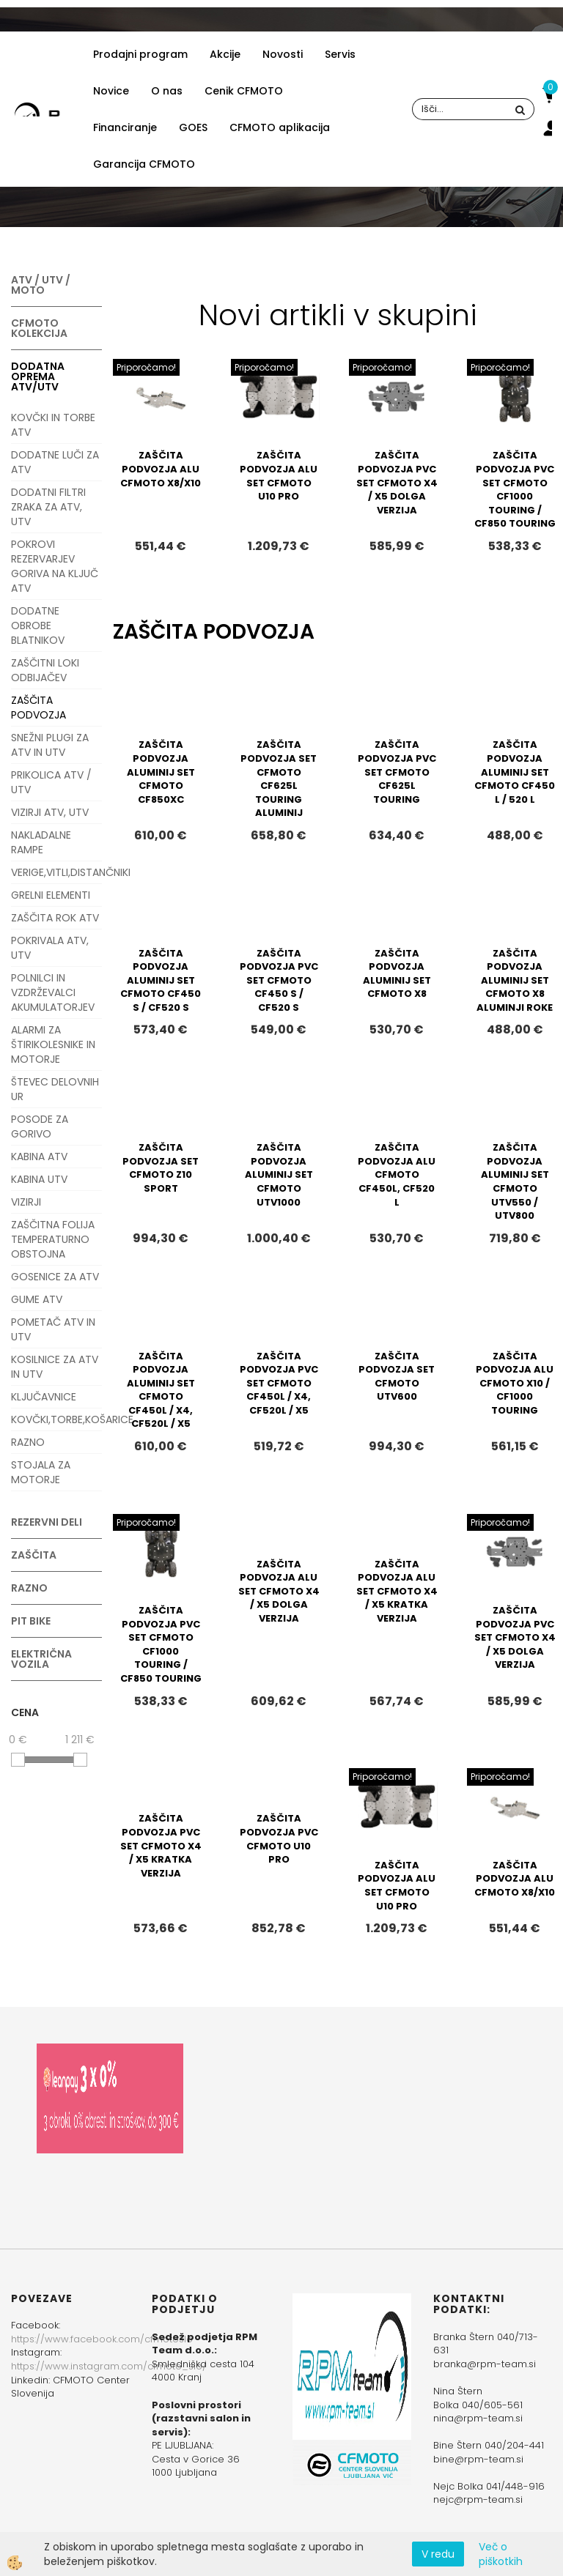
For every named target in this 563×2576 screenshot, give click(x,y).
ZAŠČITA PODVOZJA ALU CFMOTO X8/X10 (160, 468)
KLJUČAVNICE (43, 1396)
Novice (111, 90)
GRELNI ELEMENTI (50, 895)
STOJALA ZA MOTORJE (40, 1472)
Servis (340, 54)
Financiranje (125, 127)
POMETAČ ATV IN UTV (53, 1329)
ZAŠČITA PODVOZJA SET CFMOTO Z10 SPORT (160, 1167)
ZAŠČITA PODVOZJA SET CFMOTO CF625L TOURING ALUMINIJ (278, 779)
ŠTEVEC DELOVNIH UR (55, 1089)
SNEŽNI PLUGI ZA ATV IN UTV (50, 745)
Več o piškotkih (501, 2554)
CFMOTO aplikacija (279, 127)
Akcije (225, 54)
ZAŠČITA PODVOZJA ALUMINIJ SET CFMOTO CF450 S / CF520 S (160, 980)
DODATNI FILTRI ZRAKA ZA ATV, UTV (48, 507)
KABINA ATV (39, 1156)
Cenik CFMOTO (244, 90)
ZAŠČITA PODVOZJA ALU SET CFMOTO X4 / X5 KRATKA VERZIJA (397, 1591)
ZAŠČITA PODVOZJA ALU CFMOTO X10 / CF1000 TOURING (514, 1383)
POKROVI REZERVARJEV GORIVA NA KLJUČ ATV (54, 566)
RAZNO (28, 1442)
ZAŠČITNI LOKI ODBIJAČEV (45, 670)
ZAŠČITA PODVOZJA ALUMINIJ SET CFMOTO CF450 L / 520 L (514, 772)
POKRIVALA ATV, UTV (50, 947)
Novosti (282, 54)
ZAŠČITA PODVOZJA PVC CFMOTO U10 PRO (279, 1838)
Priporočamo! (146, 367)
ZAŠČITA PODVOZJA (38, 707)
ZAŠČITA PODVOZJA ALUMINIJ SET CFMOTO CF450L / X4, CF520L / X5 (161, 1390)
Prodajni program (140, 54)
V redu (438, 2554)
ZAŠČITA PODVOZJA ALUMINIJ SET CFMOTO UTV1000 (279, 1174)
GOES (193, 127)
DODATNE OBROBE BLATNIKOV (38, 625)
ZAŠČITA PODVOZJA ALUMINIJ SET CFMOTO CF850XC (161, 772)
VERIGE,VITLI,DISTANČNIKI (56, 872)
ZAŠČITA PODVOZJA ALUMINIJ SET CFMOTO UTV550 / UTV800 (515, 1181)
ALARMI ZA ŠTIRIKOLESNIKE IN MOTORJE (53, 1044)
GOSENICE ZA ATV (55, 1276)
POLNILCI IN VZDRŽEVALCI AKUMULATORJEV (53, 992)
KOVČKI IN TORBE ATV (53, 424)
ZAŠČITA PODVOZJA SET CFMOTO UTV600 (396, 1376)
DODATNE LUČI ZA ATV (55, 462)
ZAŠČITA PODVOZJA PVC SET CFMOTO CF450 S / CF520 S (279, 980)
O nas (167, 90)
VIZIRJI (26, 1202)
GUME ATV (36, 1299)
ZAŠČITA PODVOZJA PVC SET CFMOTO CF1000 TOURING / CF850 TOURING (515, 489)
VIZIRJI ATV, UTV (50, 812)
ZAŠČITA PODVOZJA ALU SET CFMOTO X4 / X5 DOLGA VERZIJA (279, 1591)
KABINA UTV (39, 1179)
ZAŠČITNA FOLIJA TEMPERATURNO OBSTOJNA (53, 1239)
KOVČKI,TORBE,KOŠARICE (56, 1419)
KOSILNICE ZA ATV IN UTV (54, 1366)
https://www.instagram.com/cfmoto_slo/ (109, 2366)
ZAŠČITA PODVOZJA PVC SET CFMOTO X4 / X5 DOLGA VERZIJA (397, 482)
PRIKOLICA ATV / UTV (51, 782)
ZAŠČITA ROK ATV (55, 917)
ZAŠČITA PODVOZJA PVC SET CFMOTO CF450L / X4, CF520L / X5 (279, 1383)
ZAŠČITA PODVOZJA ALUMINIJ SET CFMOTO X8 (397, 973)
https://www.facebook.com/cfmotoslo (102, 2339)
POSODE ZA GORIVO (39, 1126)
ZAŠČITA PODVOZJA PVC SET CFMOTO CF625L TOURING (397, 772)
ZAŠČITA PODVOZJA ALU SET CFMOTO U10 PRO (278, 475)
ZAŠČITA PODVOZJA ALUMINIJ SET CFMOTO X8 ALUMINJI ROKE (514, 980)
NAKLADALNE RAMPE (41, 842)
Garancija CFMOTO (144, 164)
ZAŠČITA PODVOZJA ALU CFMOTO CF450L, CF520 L (396, 1174)
